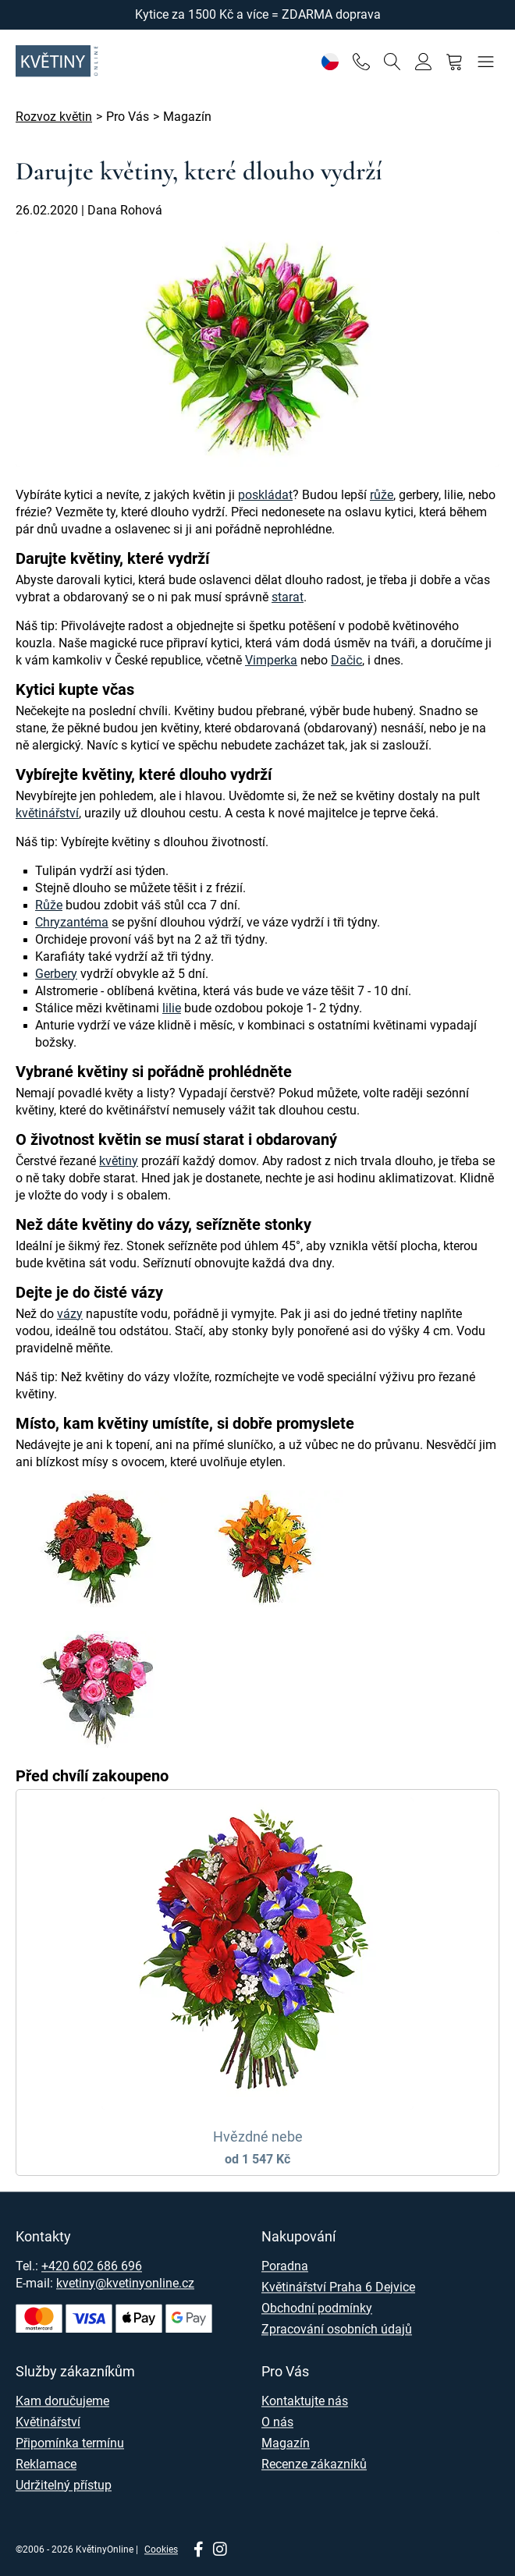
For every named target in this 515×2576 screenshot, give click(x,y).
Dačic (346, 660)
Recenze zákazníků (314, 2464)
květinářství (47, 813)
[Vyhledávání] (392, 61)
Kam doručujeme (62, 2401)
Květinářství (48, 2422)
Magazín (285, 2443)
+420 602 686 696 (91, 2266)
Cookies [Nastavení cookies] (161, 2549)
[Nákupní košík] (454, 61)
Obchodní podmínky (316, 2308)
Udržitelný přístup (64, 2485)
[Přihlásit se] (423, 61)
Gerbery (56, 973)
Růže (48, 905)
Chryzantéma (71, 922)
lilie (171, 1008)
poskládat (265, 494)
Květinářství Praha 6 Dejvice (338, 2287)
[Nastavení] (329, 61)
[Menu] (485, 61)
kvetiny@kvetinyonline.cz (125, 2283)
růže (381, 494)
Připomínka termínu (70, 2443)
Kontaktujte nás (304, 2401)
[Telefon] (361, 61)
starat (288, 597)
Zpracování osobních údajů (336, 2329)
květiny (118, 1160)
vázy (70, 1313)
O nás (277, 2422)
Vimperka (271, 660)
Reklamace (46, 2464)
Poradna (284, 2266)
